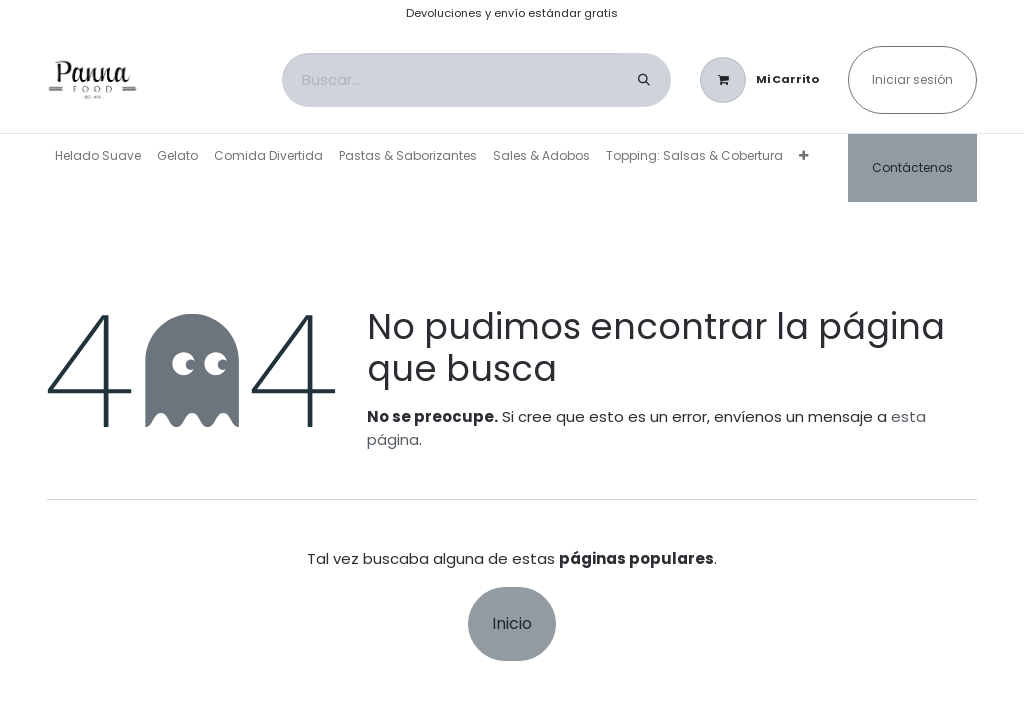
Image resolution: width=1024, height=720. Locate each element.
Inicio (512, 623)
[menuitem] (98, 156)
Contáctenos (912, 167)
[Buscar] (644, 80)
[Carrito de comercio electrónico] (759, 80)
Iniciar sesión (912, 79)
